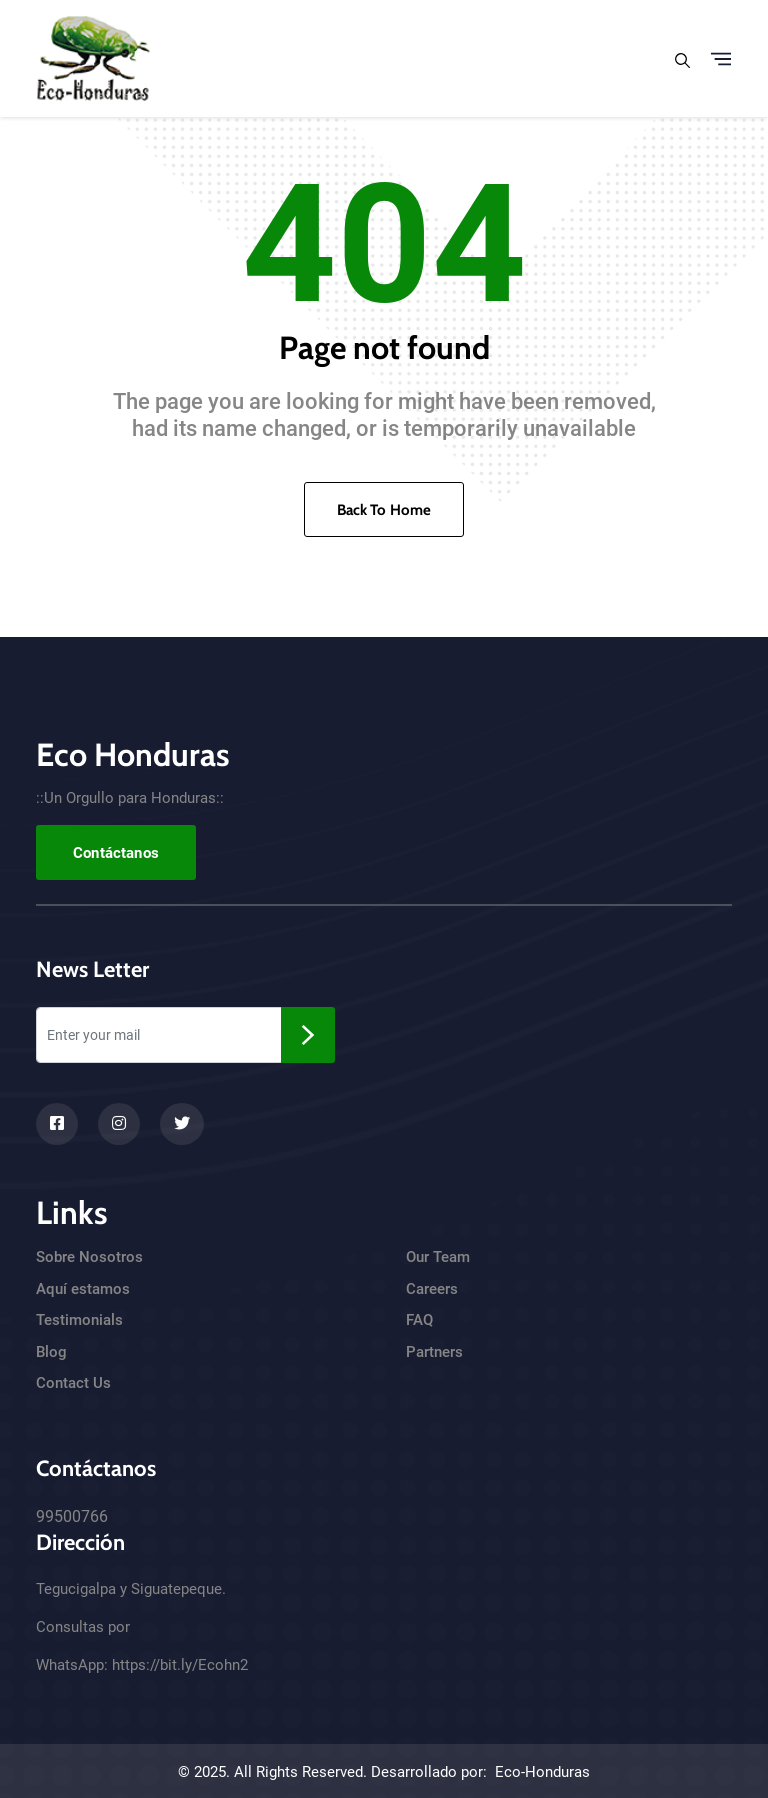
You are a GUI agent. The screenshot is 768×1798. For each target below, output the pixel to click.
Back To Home (384, 510)
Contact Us (73, 1383)
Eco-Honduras (542, 1772)
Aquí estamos (83, 1289)
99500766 (72, 1516)
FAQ (419, 1320)
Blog (51, 1352)
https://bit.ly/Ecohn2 (180, 1665)
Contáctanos (116, 853)
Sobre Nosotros (89, 1257)
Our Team (438, 1257)
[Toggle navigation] (721, 59)
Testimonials (79, 1320)
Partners (434, 1352)
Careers (432, 1289)
